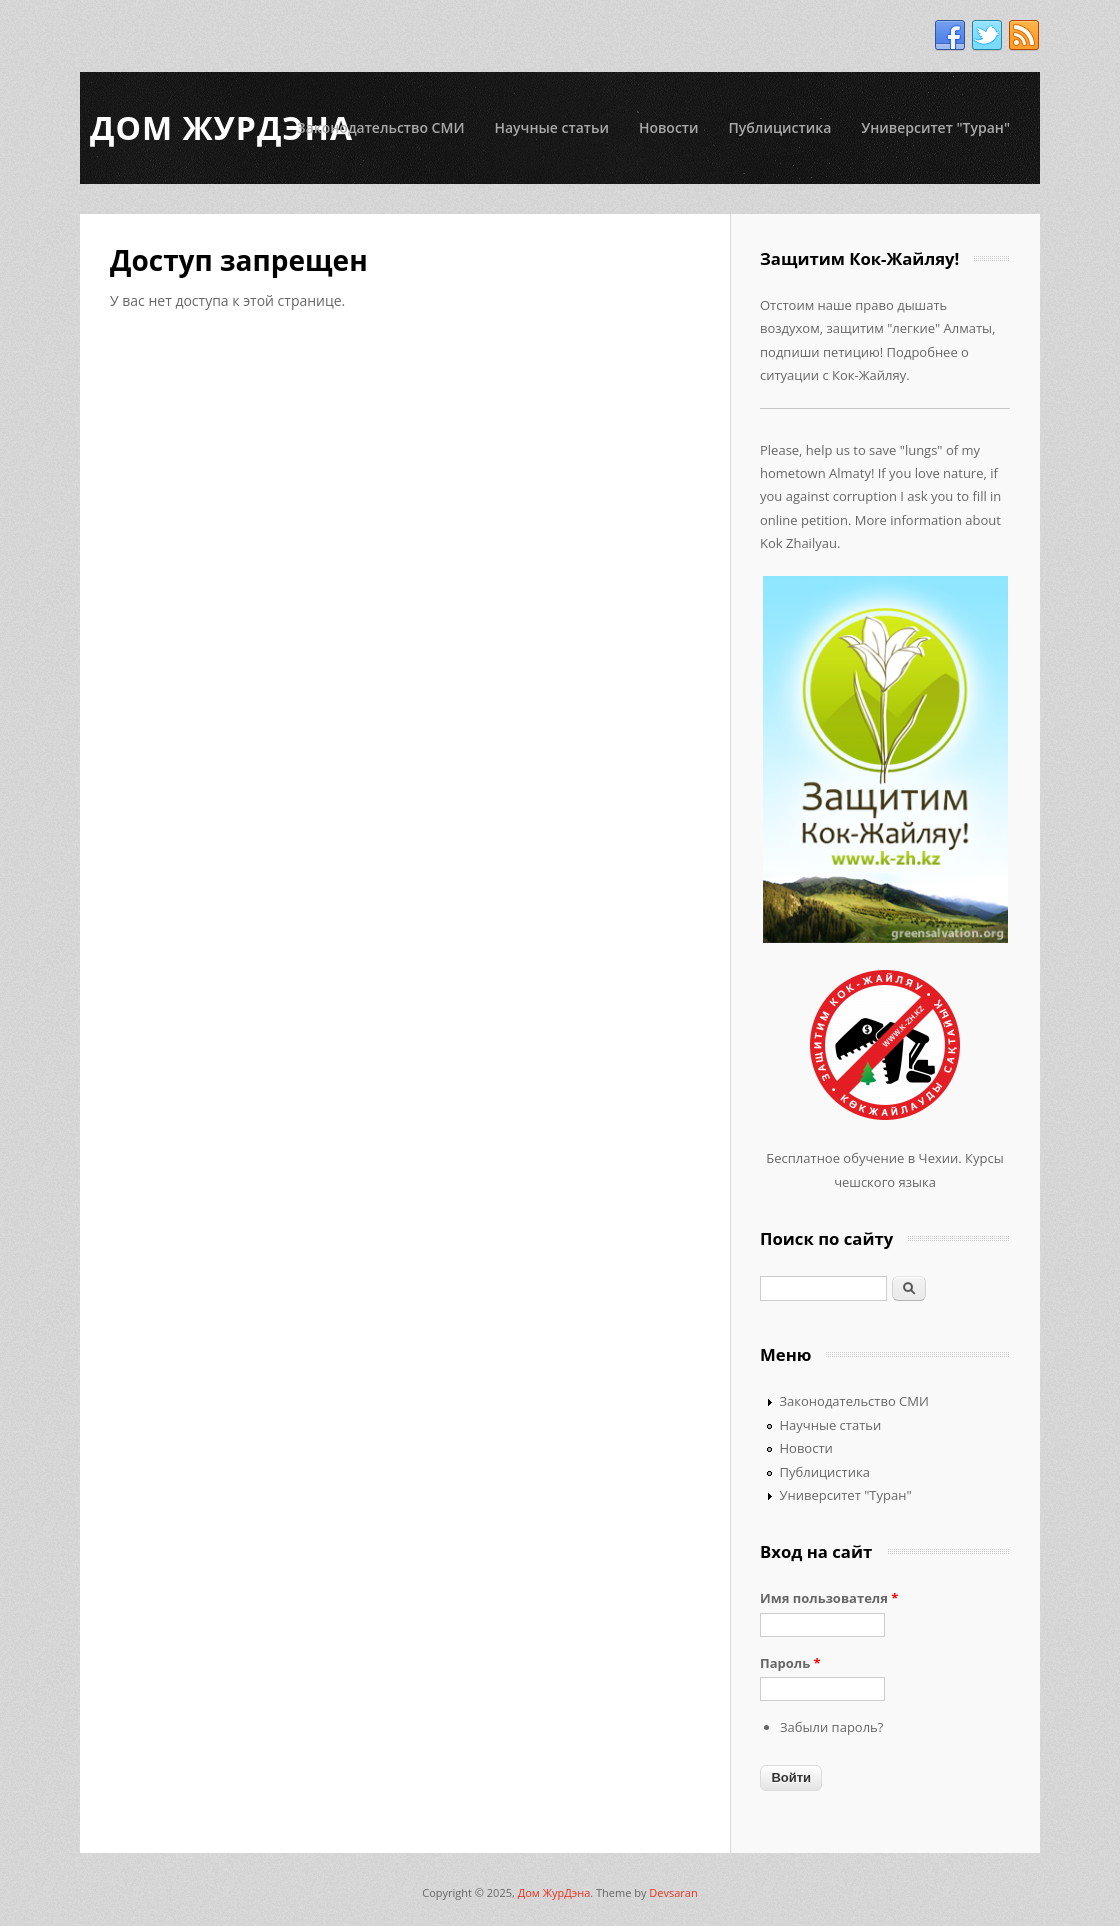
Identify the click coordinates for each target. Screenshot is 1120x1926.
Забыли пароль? (831, 1727)
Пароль (790, 1663)
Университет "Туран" (935, 127)
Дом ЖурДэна (554, 1892)
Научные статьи (551, 127)
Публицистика (780, 127)
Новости (669, 127)
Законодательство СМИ (380, 127)
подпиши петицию (820, 352)
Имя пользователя (829, 1598)
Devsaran (673, 1892)
